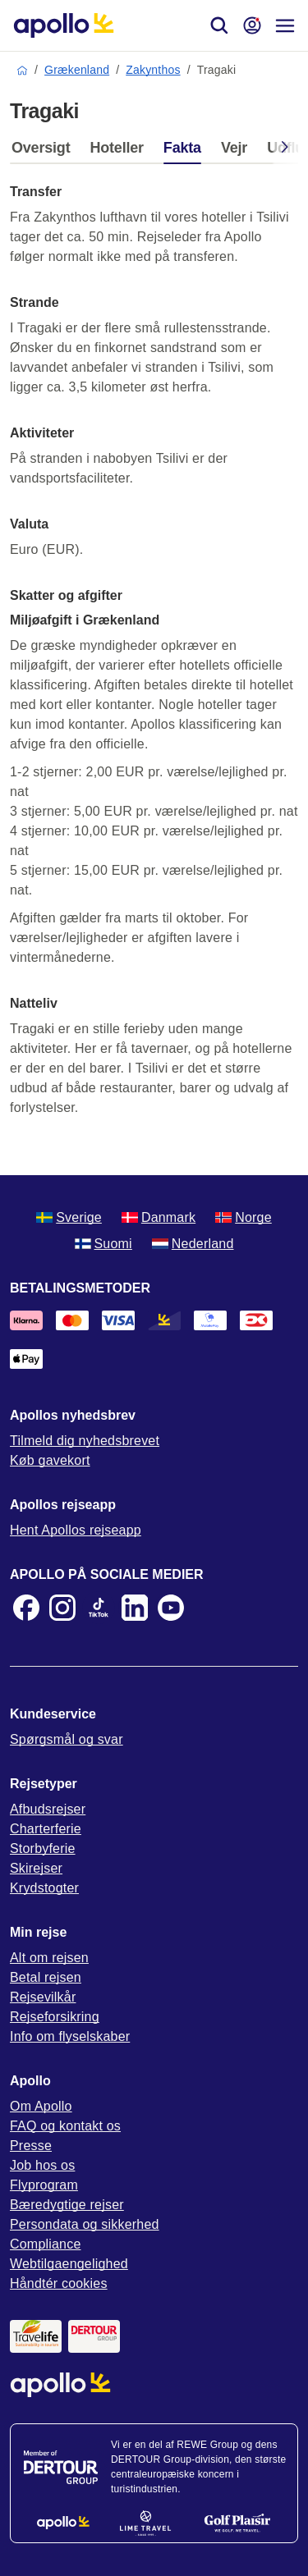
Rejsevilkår (43, 1997)
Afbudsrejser (47, 1809)
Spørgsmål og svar (66, 1739)
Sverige (69, 1217)
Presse (31, 2146)
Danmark (158, 1217)
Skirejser (36, 1868)
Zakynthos (153, 69)
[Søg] (219, 25)
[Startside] (63, 25)
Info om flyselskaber (70, 2036)
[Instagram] (62, 1607)
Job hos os (42, 2165)
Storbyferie (43, 1848)
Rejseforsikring (54, 2017)
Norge (243, 1217)
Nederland (193, 1244)
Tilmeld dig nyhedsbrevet (84, 1441)
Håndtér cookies (59, 2283)
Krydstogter (44, 1888)
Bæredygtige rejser (67, 2205)
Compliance (45, 2244)
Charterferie (45, 1829)
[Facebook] (26, 1607)
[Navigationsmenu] (285, 25)
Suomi (103, 1244)
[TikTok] (98, 1607)
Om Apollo (41, 2106)
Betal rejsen (45, 1977)
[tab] (45, 152)
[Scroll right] (285, 150)
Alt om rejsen (49, 1958)
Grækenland (76, 69)
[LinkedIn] (134, 1607)
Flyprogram (44, 2185)
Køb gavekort (50, 1460)
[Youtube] (170, 1607)
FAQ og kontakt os (65, 2126)
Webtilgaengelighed (69, 2264)
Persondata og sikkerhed (84, 2224)
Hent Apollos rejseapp (75, 1530)
